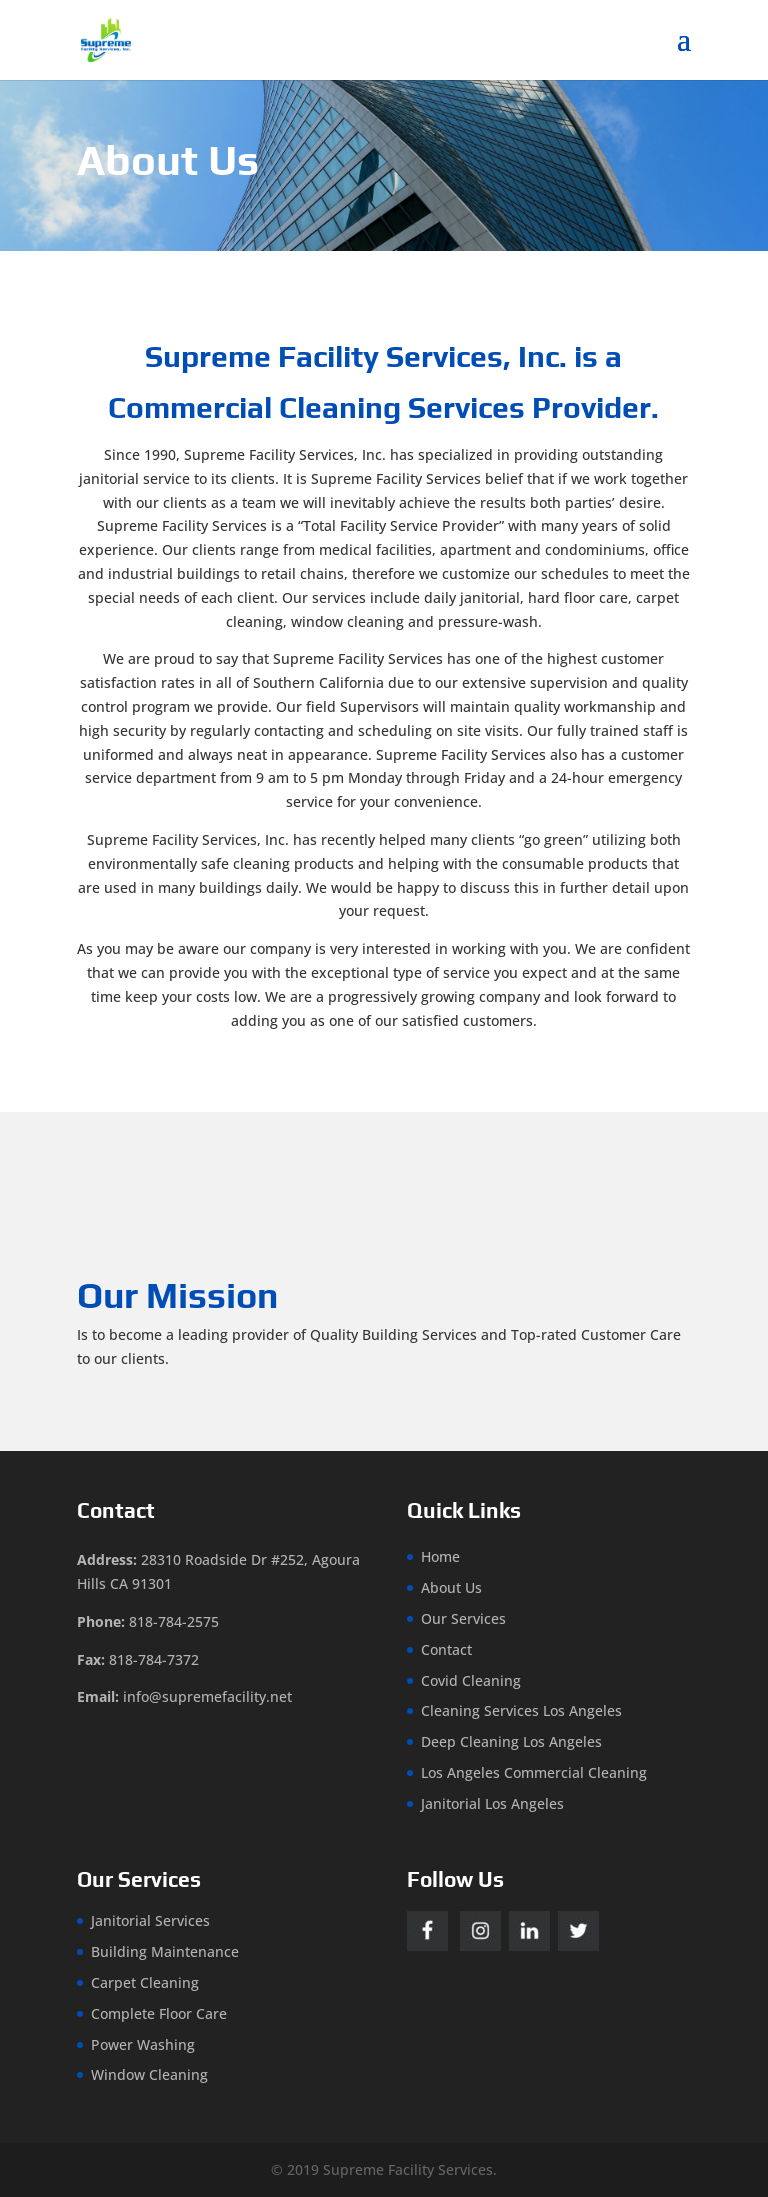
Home (440, 1556)
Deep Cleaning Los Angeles (511, 1741)
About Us (451, 1587)
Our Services (463, 1618)
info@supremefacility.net (207, 1696)
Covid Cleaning (471, 1680)
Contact (446, 1649)
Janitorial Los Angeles (492, 1803)
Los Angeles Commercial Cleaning (534, 1772)
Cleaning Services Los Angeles (521, 1710)
